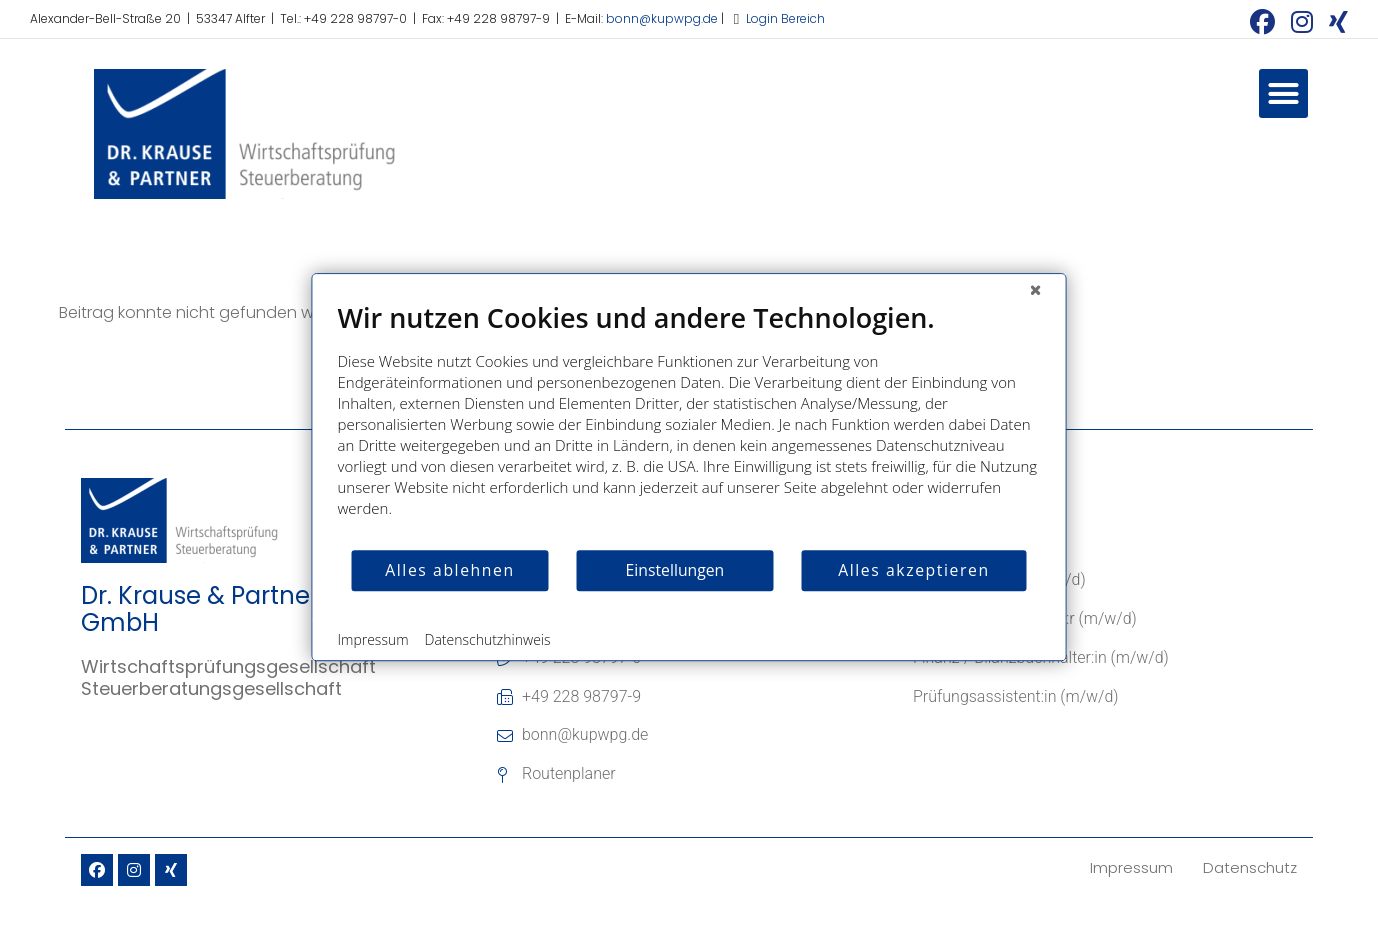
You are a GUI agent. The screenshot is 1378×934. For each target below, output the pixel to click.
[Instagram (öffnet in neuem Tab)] (1302, 21)
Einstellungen (675, 570)
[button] (1284, 94)
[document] (689, 424)
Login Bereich (785, 18)
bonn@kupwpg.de (662, 18)
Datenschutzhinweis (488, 639)
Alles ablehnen (449, 570)
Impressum (373, 639)
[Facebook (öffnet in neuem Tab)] (1262, 21)
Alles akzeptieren (913, 570)
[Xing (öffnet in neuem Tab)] (1334, 21)
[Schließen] (1036, 289)
